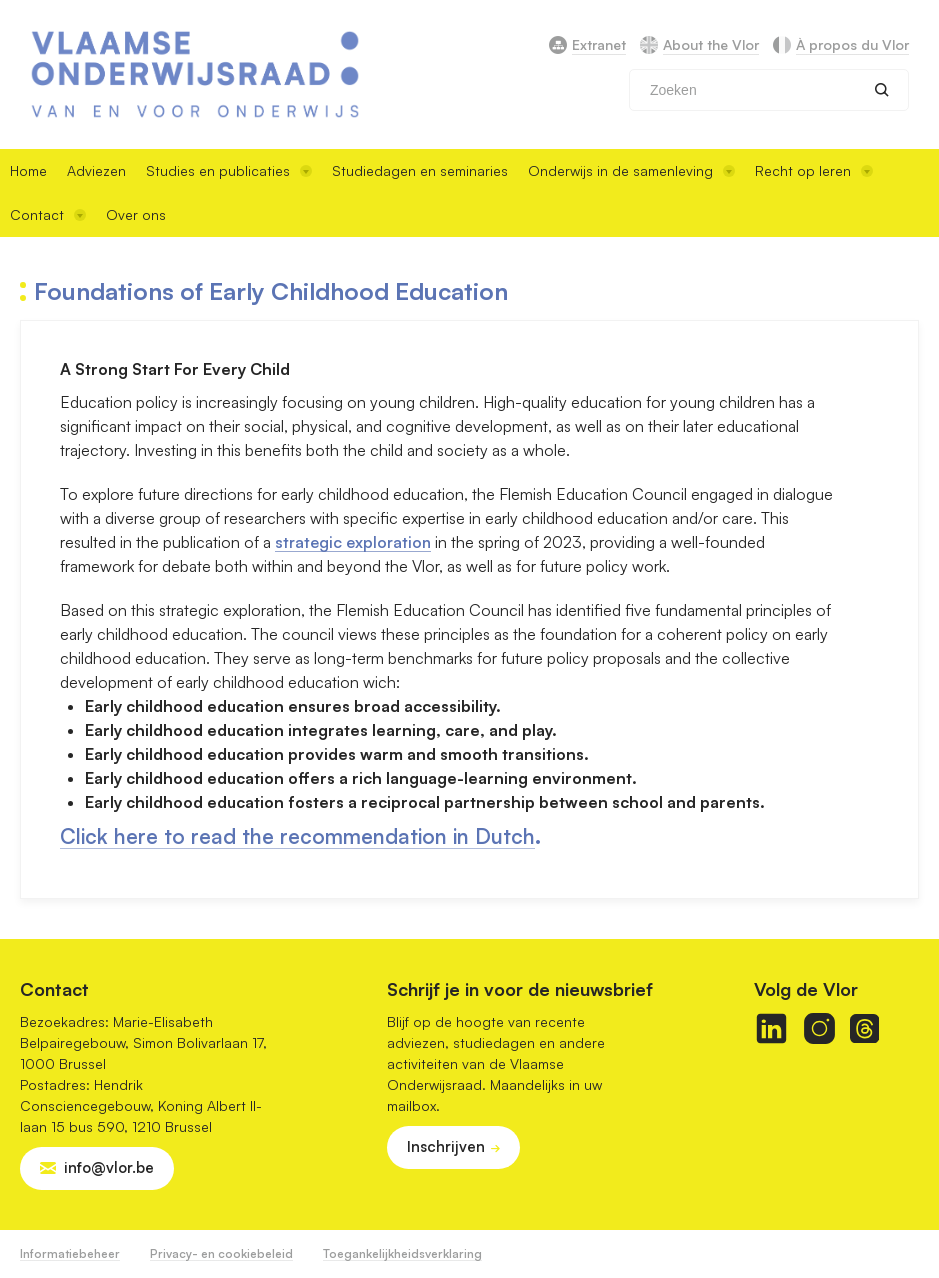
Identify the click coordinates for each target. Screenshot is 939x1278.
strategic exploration (353, 542)
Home (28, 170)
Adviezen (96, 170)
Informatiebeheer (70, 1253)
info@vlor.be (109, 1167)
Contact (48, 214)
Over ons (136, 214)
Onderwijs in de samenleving (631, 170)
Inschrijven (446, 1146)
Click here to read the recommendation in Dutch (297, 836)
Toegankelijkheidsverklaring (402, 1253)
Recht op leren (814, 170)
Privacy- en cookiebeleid (221, 1253)
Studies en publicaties (229, 170)
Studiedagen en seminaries (420, 170)
